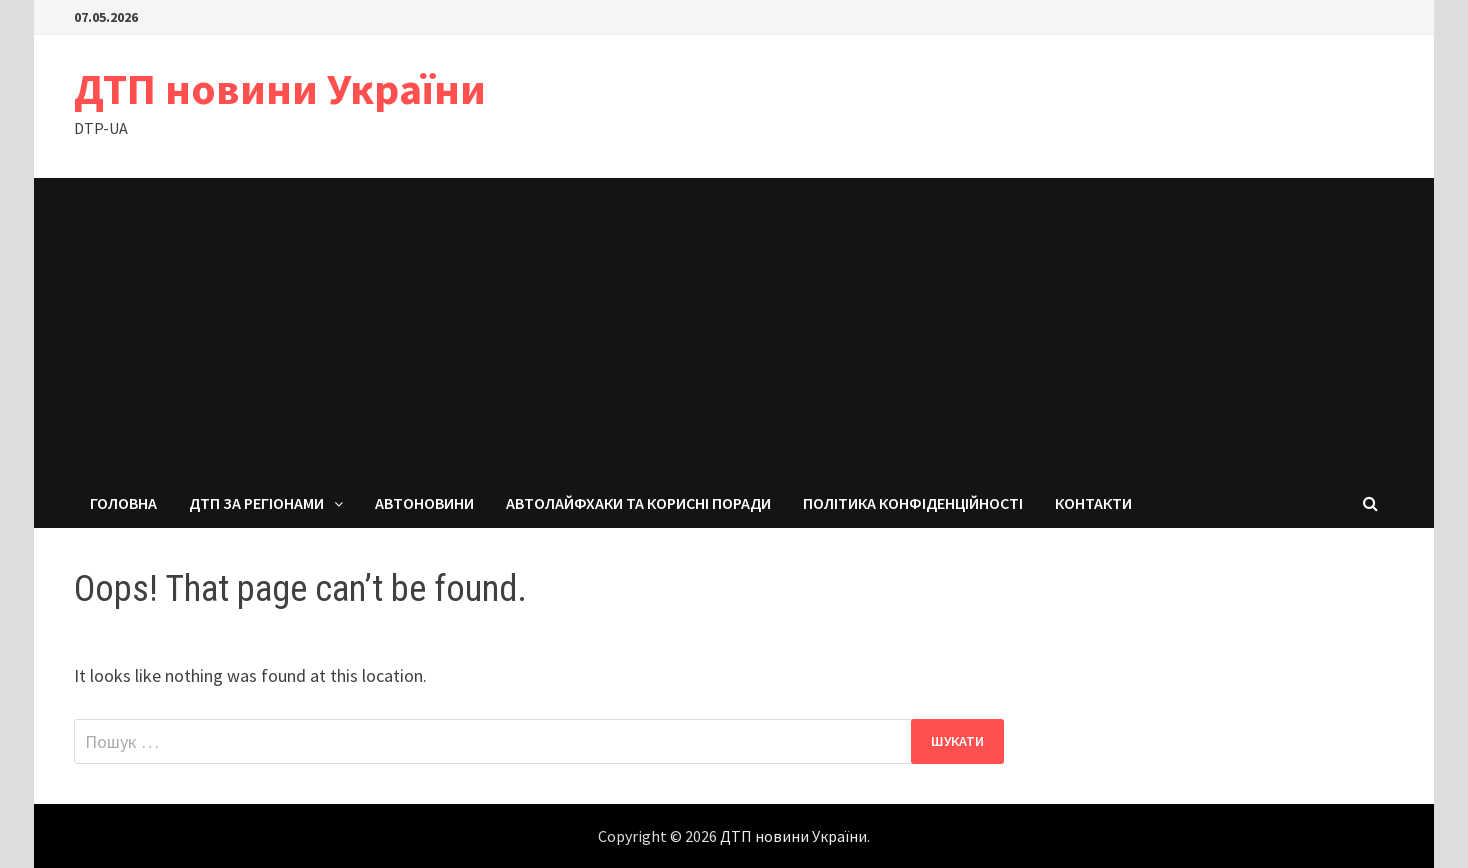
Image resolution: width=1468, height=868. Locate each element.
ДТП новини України (280, 88)
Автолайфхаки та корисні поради (638, 503)
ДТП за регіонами (256, 503)
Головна (123, 503)
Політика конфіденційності (913, 503)
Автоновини (424, 503)
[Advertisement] (734, 328)
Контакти (1093, 503)
